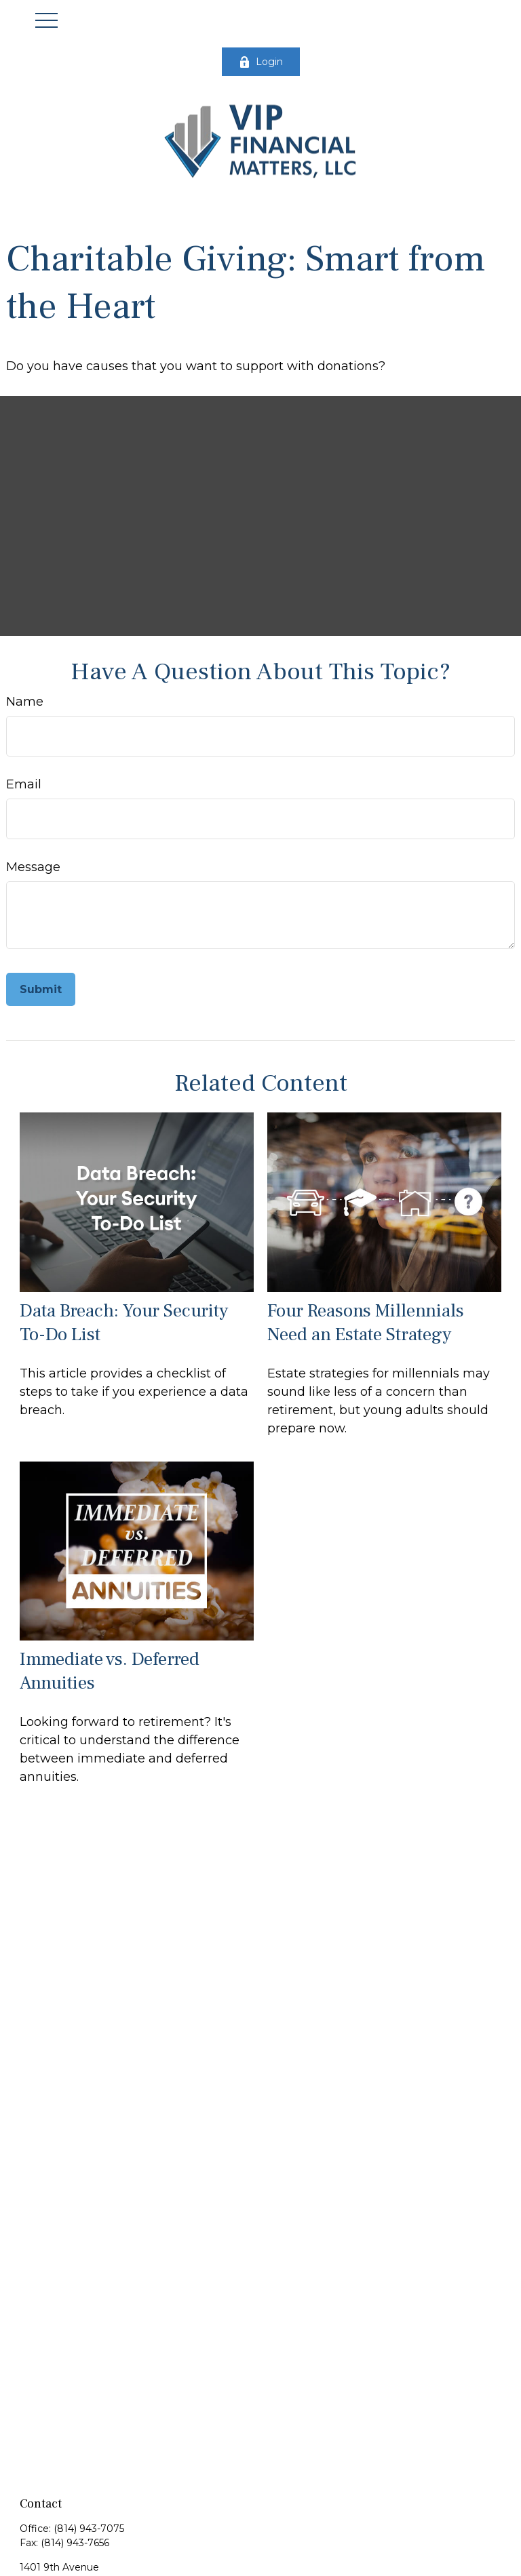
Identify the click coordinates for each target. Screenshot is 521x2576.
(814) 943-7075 (89, 2528)
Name (24, 701)
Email (23, 784)
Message (33, 867)
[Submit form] (40, 989)
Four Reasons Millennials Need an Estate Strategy (365, 1322)
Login (261, 62)
